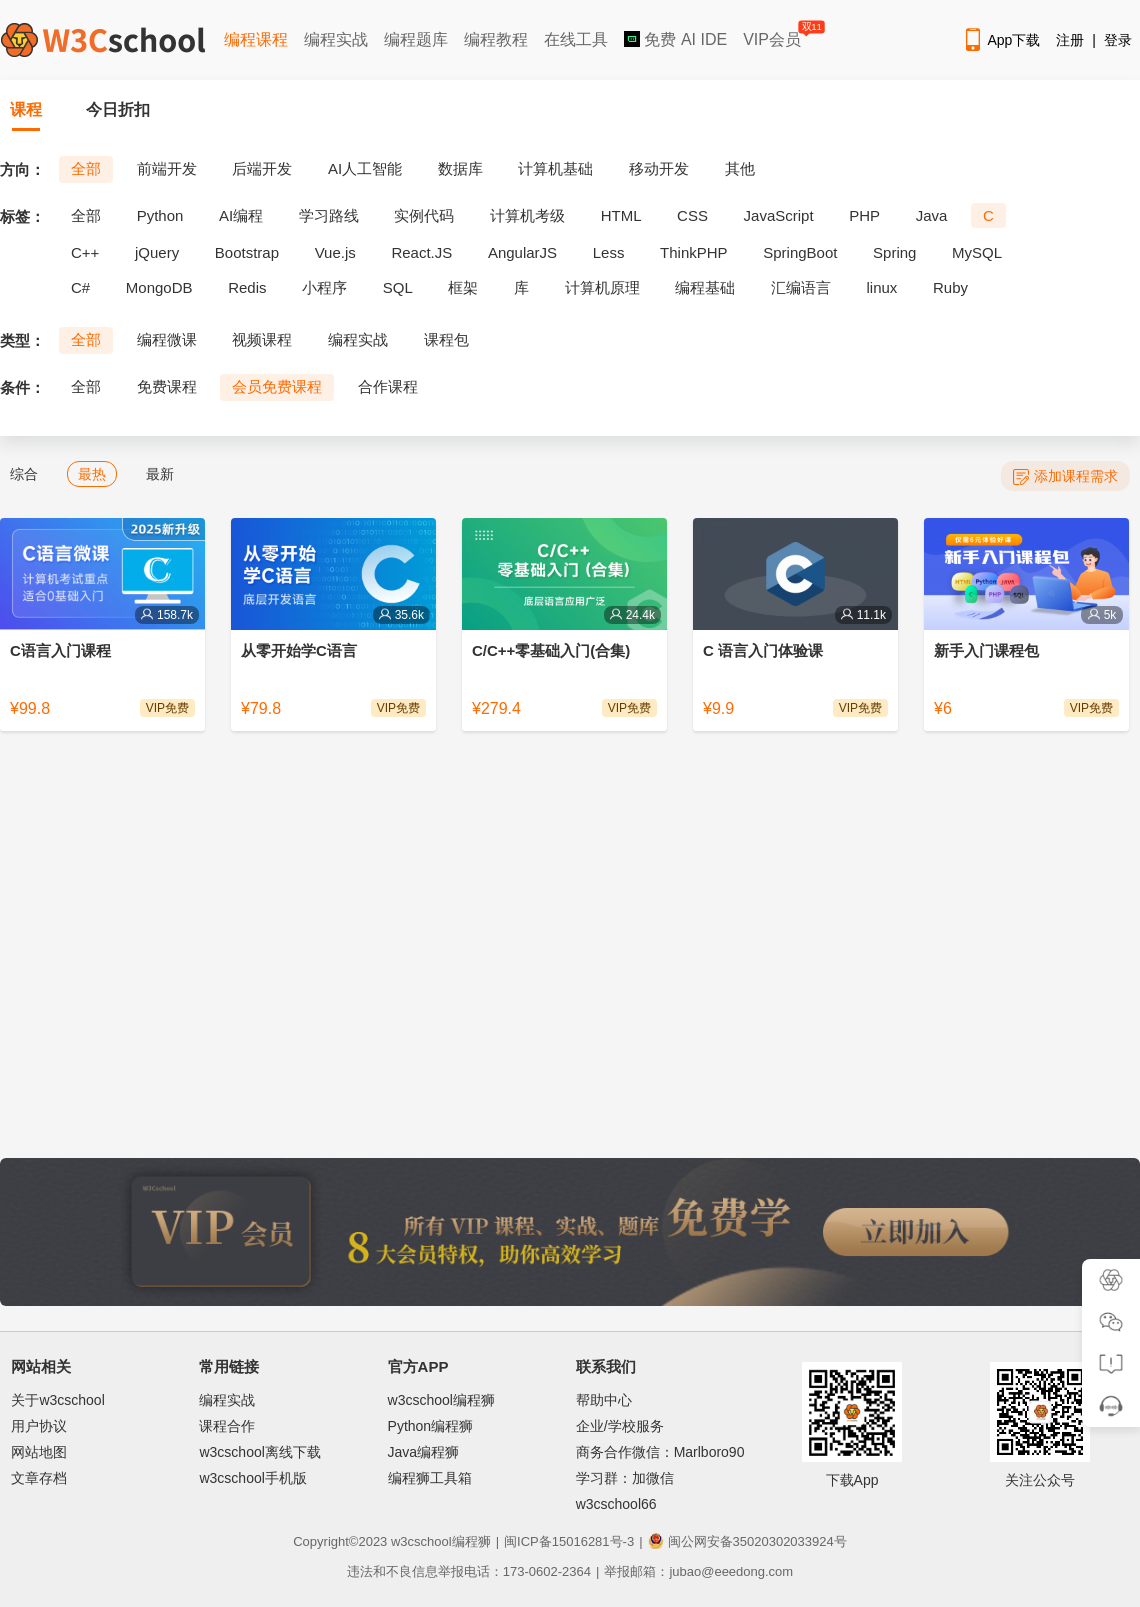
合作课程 (388, 386)
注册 (1070, 40)
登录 (1118, 40)
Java (932, 215)
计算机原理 (602, 287)
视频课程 (262, 339)
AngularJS (522, 252)
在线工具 (576, 39)
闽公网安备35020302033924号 (747, 1541)
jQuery (157, 252)
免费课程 (167, 386)
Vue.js (335, 252)
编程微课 (167, 339)
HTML (621, 215)
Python (160, 215)
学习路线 (329, 215)
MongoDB (159, 287)
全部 (86, 168)
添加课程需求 (1065, 476)
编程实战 (336, 39)
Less (609, 252)
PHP (864, 215)
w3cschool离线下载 (259, 1452)
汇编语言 (801, 287)
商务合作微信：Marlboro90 (660, 1452)
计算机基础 (555, 168)
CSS (692, 215)
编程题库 (416, 39)
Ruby (950, 287)
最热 (92, 474)
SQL (398, 287)
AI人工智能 (365, 168)
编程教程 (496, 39)
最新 (160, 474)
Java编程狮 (424, 1452)
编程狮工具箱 (430, 1478)
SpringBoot (800, 252)
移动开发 (659, 168)
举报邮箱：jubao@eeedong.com (698, 1571)
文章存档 (39, 1478)
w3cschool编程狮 (441, 1400)
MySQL (977, 252)
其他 (740, 168)
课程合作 (227, 1426)
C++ (85, 252)
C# (80, 287)
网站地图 (39, 1452)
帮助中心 (604, 1400)
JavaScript (779, 215)
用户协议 (39, 1426)
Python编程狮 (431, 1426)
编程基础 (705, 287)
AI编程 (241, 215)
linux (882, 287)
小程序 (324, 287)
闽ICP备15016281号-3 (569, 1541)
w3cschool (421, 1541)
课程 (26, 109)
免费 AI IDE (675, 39)
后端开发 (262, 168)
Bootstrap (247, 252)
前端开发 (167, 168)
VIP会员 (773, 35)
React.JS (421, 252)
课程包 (446, 339)
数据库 (460, 168)
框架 (463, 287)
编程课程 (256, 39)
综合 (24, 474)
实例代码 (424, 215)
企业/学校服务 (620, 1426)
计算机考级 (527, 215)
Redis (247, 287)
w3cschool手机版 (252, 1478)
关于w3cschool (57, 1400)
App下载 (1001, 40)
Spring (894, 252)
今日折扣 (118, 109)
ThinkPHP (694, 252)
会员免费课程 (277, 386)
